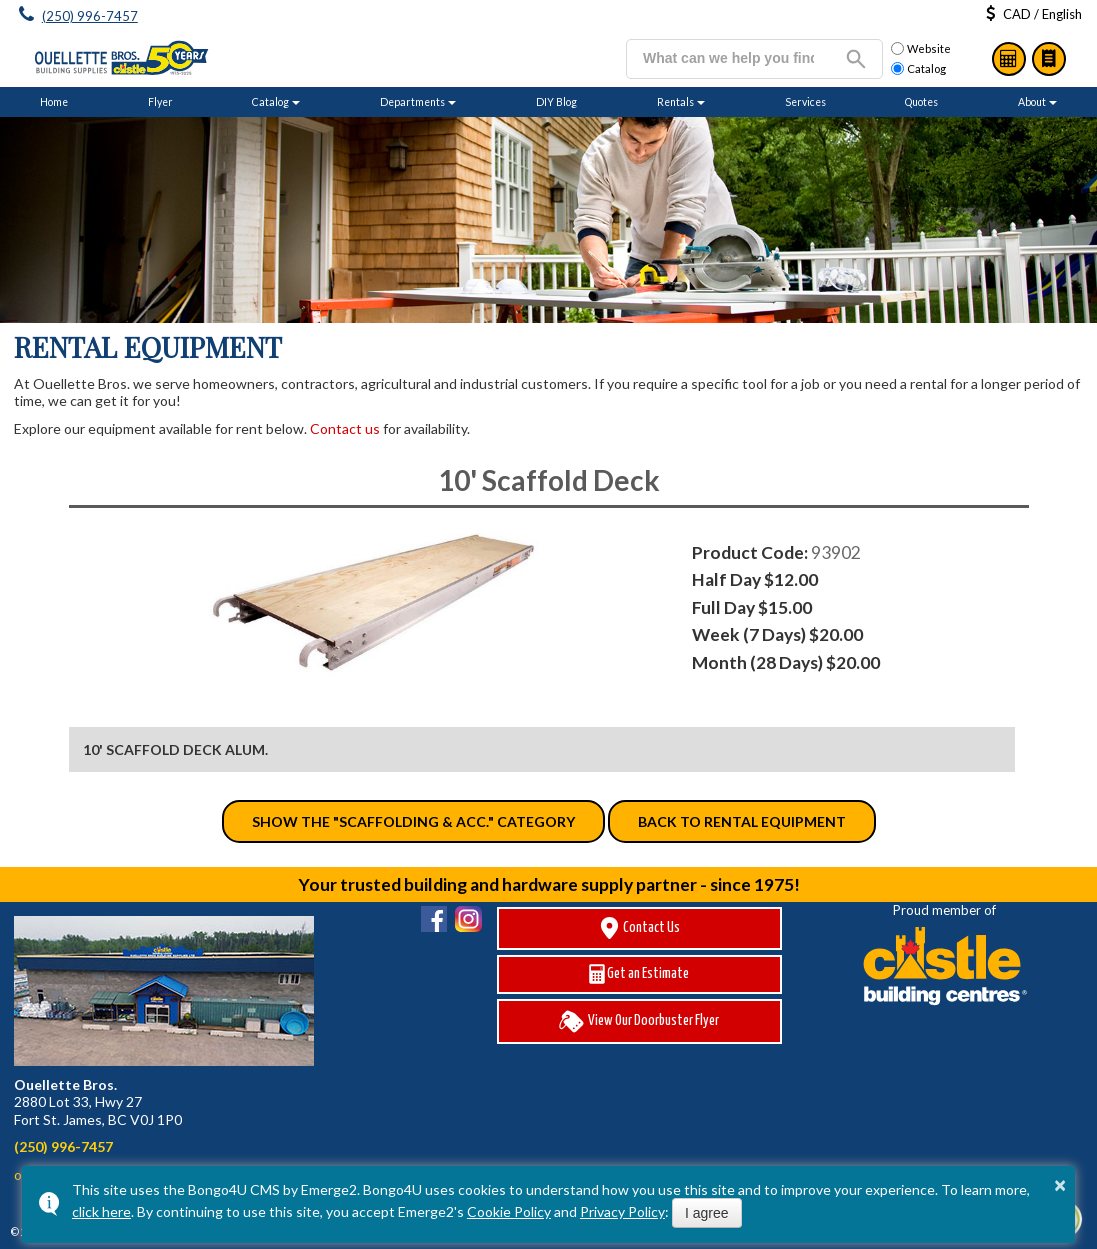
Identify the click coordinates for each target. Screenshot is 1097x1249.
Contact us (345, 428)
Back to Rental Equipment (742, 821)
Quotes (921, 102)
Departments (412, 102)
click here (101, 1211)
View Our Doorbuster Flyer (639, 1021)
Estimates (1009, 59)
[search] (728, 58)
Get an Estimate (639, 974)
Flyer (160, 102)
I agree (707, 1213)
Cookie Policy (509, 1211)
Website (921, 49)
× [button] (1060, 1185)
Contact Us (639, 928)
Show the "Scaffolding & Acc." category (413, 821)
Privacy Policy (622, 1211)
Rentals (675, 102)
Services (805, 102)
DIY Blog (556, 102)
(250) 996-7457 (90, 16)
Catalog (1049, 59)
